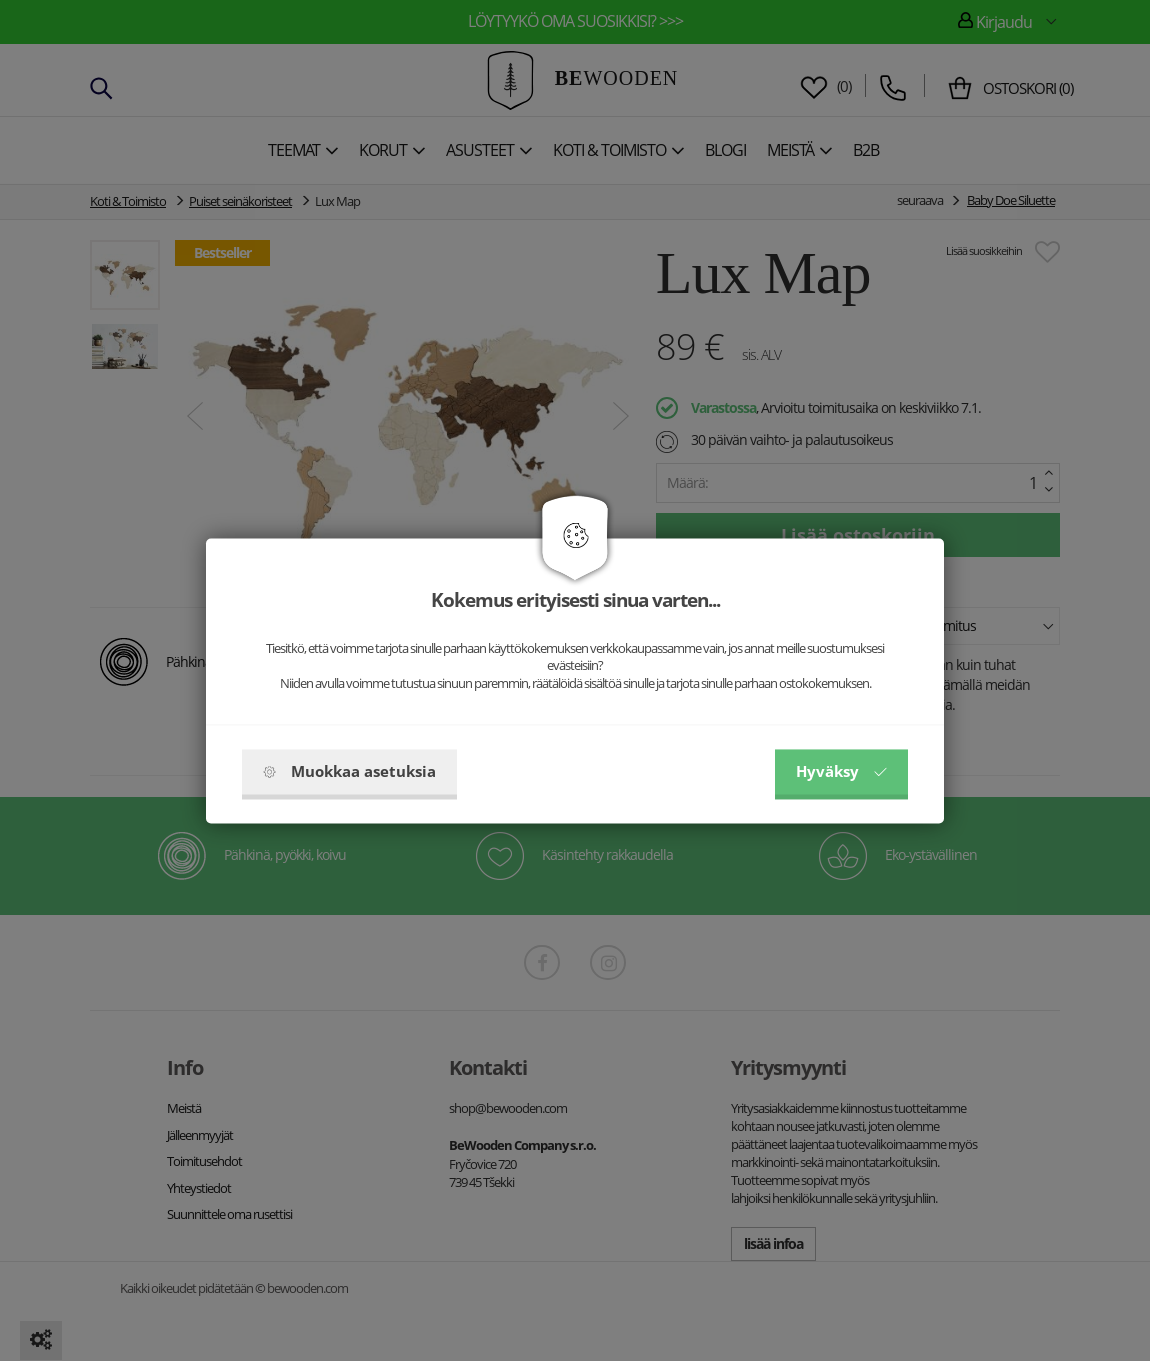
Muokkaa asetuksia (349, 771)
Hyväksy (841, 771)
